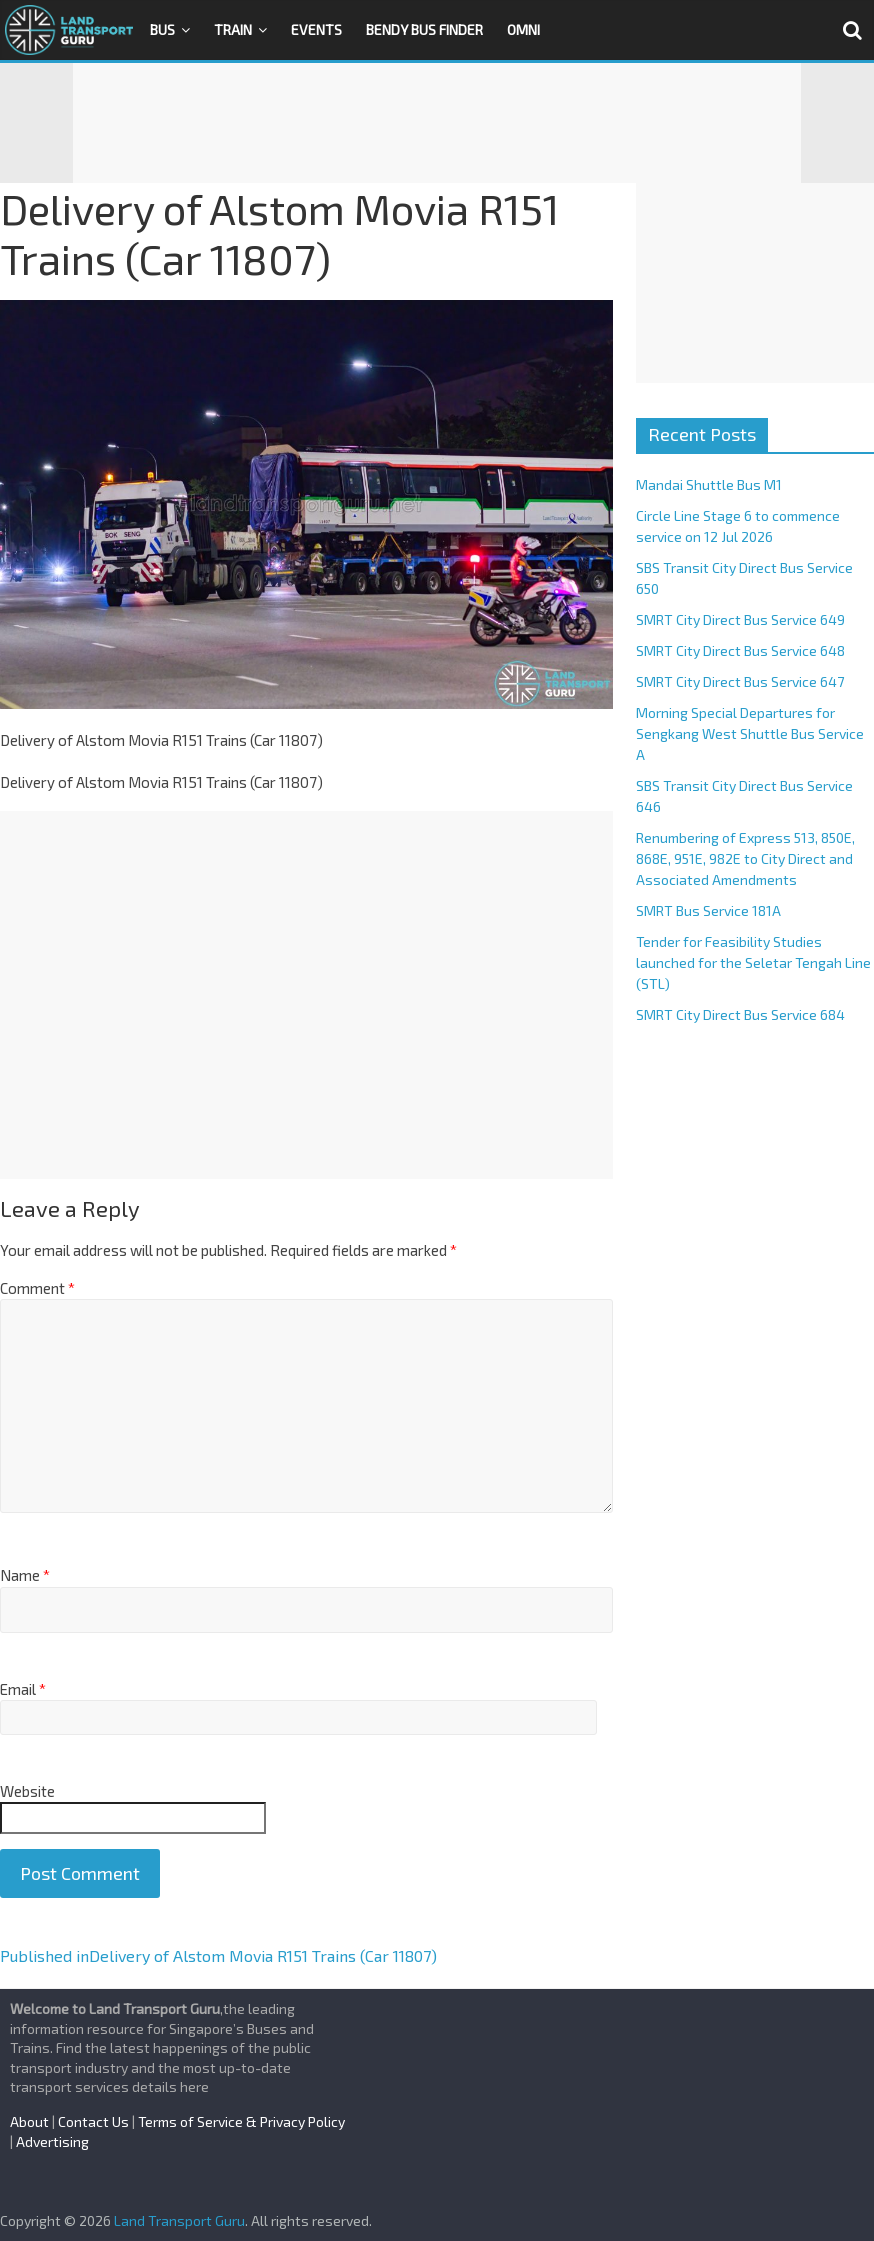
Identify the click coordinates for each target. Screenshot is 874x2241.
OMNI (523, 29)
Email (23, 1689)
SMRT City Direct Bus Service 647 (740, 681)
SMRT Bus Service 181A (708, 910)
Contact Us (93, 2121)
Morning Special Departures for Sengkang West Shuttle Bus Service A (750, 733)
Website (27, 1791)
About (29, 2121)
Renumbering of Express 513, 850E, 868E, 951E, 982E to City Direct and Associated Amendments (745, 858)
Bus (162, 29)
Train (233, 29)
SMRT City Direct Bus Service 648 (740, 650)
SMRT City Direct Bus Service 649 (740, 619)
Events (316, 29)
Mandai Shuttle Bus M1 (709, 484)
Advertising (52, 2141)
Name (25, 1575)
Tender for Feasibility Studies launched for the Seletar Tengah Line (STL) (753, 962)
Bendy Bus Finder (424, 29)
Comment (37, 1288)
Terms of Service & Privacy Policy (241, 2121)
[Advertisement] (437, 123)
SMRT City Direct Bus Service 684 (740, 1014)
